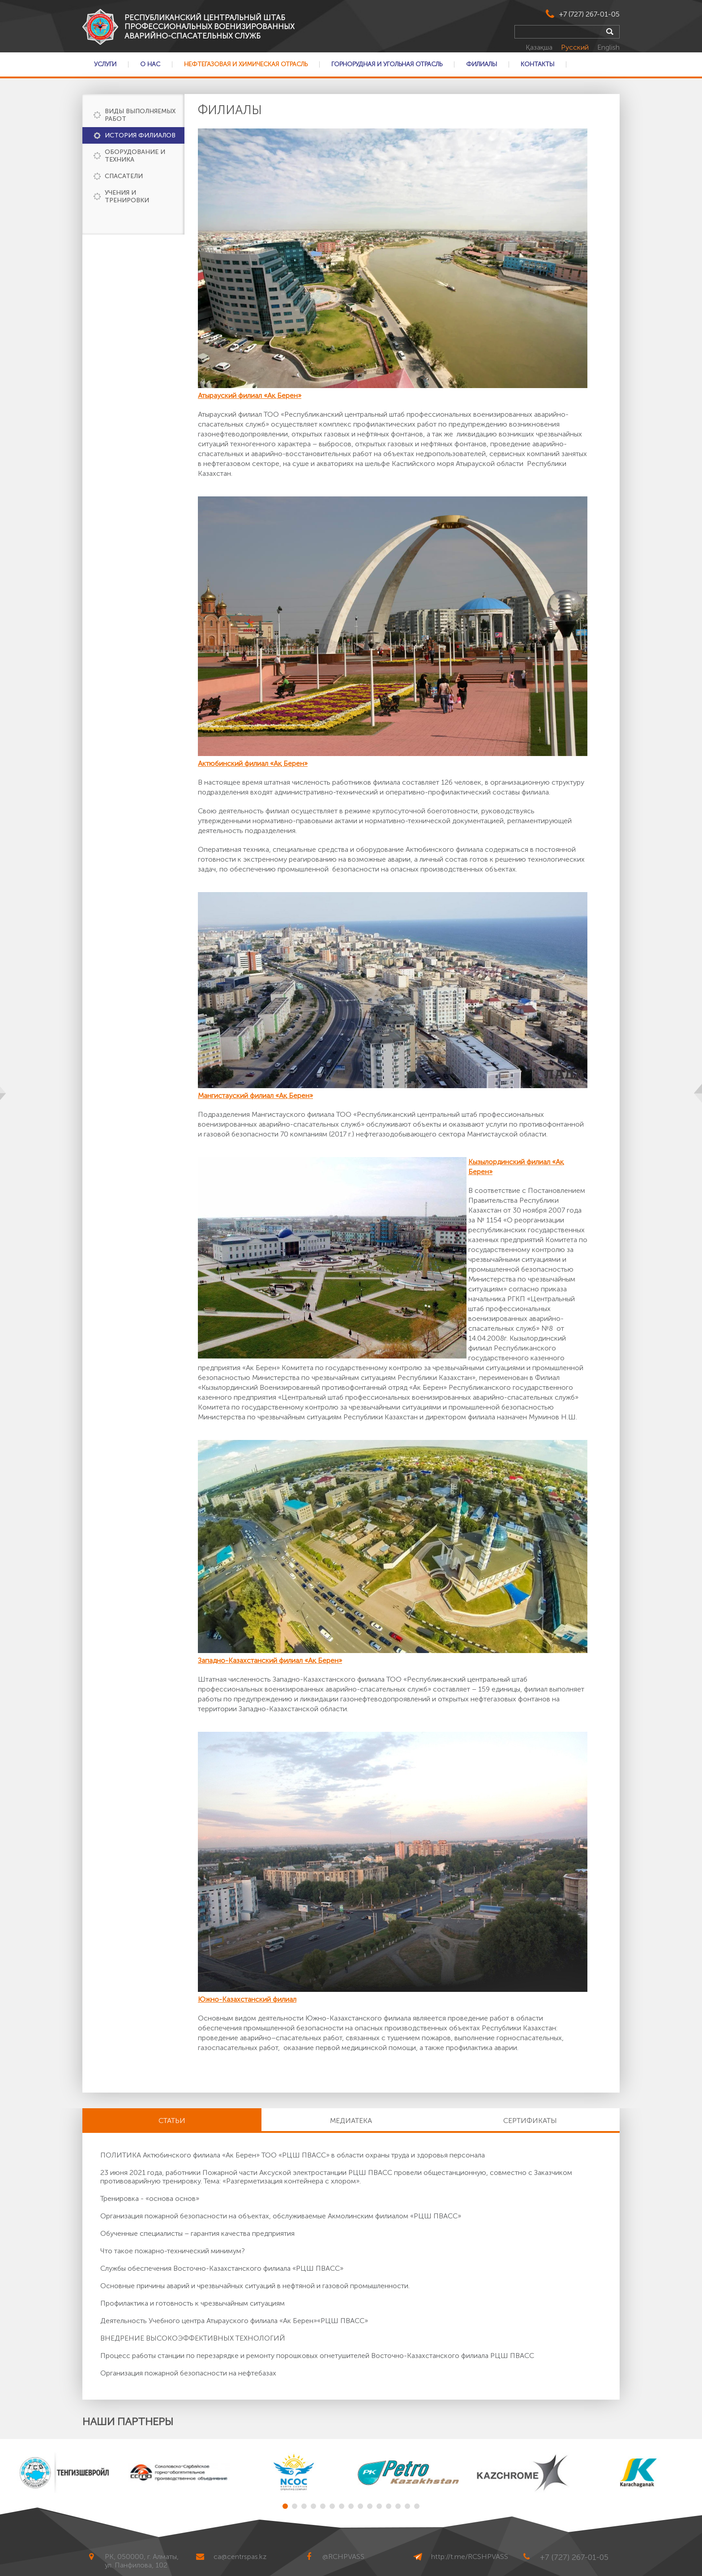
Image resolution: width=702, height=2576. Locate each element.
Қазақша (540, 47)
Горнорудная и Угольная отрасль (386, 64)
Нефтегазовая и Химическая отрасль (246, 64)
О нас (150, 64)
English (608, 47)
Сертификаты (530, 2120)
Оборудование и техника (135, 155)
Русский (576, 47)
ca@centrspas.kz (240, 2556)
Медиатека (351, 2120)
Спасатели (124, 176)
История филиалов (140, 135)
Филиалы (481, 64)
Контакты (537, 64)
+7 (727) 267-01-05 (589, 14)
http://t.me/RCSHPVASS (469, 2556)
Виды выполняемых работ (140, 115)
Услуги (105, 64)
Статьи (171, 2120)
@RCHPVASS (343, 2556)
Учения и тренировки (127, 196)
